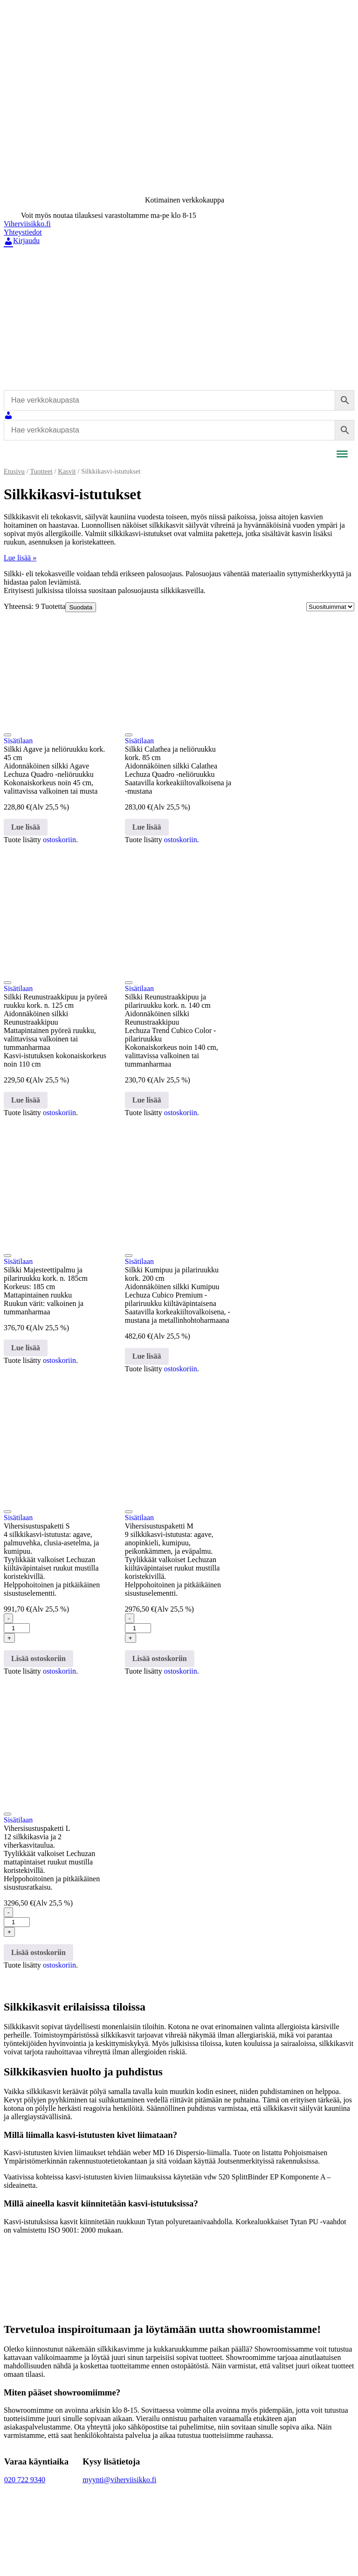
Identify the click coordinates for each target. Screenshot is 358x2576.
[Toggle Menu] (342, 454)
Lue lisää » (20, 558)
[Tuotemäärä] (17, 1628)
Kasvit (67, 471)
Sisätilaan (18, 741)
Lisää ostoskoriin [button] (38, 1658)
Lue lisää (25, 827)
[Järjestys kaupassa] (330, 606)
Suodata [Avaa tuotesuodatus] (80, 607)
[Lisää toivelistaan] (7, 734)
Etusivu (14, 471)
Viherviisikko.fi (27, 224)
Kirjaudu (22, 240)
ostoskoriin (59, 840)
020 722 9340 (24, 2480)
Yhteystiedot (23, 232)
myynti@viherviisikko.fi (119, 2480)
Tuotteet (41, 471)
